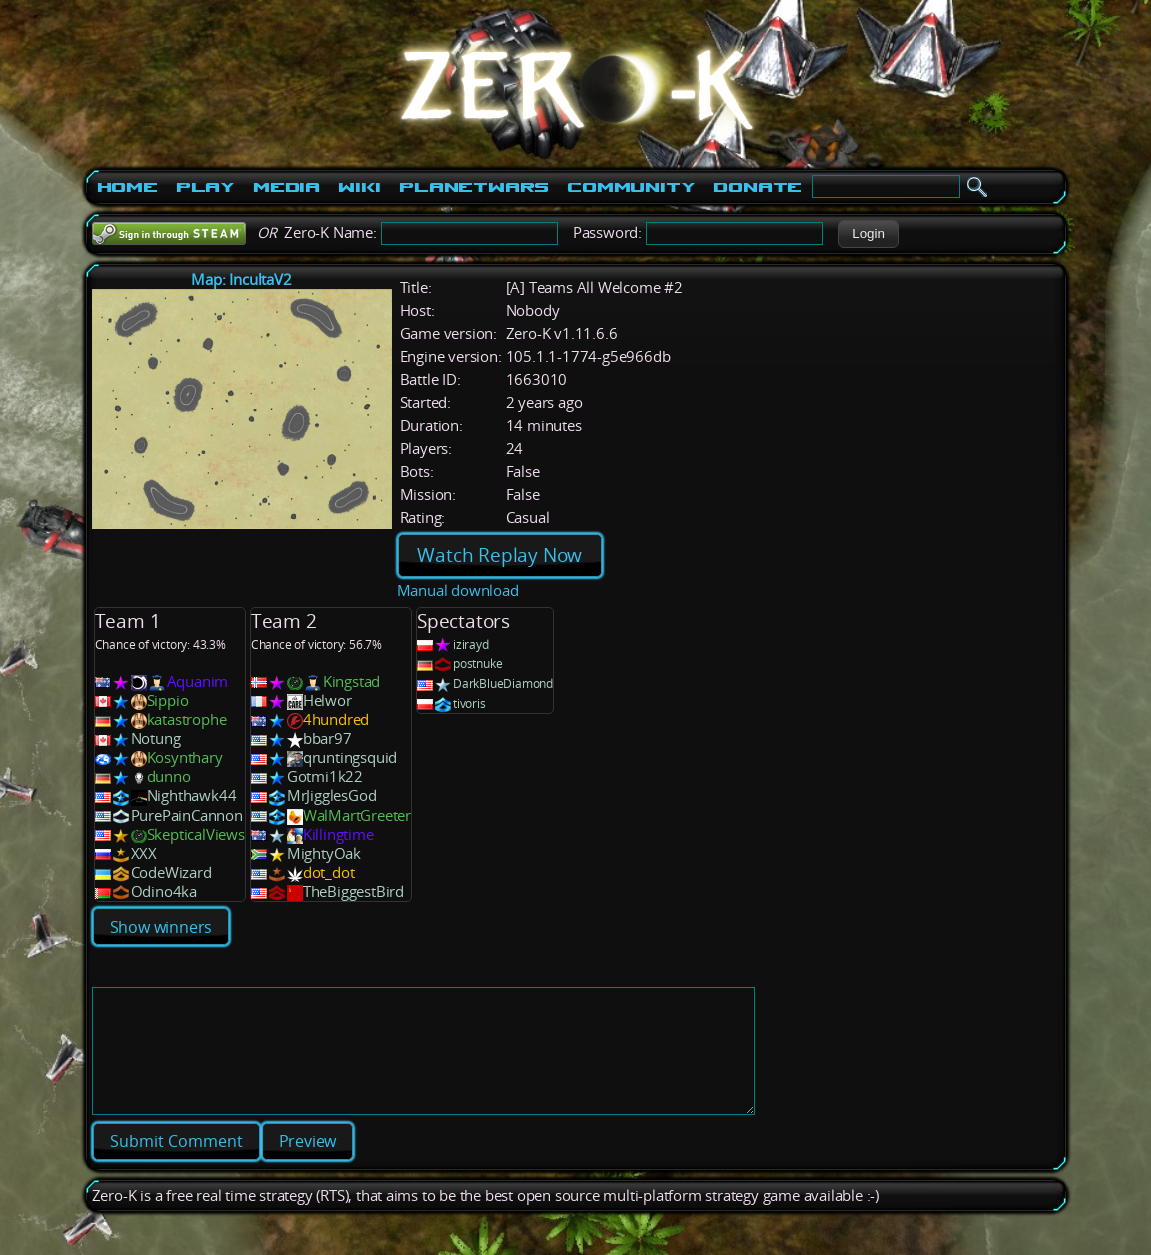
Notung (156, 738)
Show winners (161, 927)
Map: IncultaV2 (241, 279)
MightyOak (324, 853)
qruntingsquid (350, 757)
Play (205, 187)
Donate (757, 187)
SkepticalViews (196, 834)
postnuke (477, 663)
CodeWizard (171, 872)
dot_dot (329, 872)
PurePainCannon (187, 815)
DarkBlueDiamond (503, 683)
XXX (144, 853)
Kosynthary (185, 757)
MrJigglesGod (332, 795)
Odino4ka (164, 891)
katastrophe (187, 719)
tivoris (469, 703)
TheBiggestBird (353, 891)
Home (127, 187)
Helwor (327, 700)
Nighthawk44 (192, 795)
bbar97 (327, 738)
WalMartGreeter (357, 815)
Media (286, 187)
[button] (868, 234)
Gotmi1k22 (325, 776)
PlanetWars (474, 187)
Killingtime (338, 834)
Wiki (359, 187)
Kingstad (351, 681)
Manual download (458, 590)
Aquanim (198, 681)
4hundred (336, 719)
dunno (169, 776)
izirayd (471, 644)
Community (631, 187)
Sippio (168, 700)
